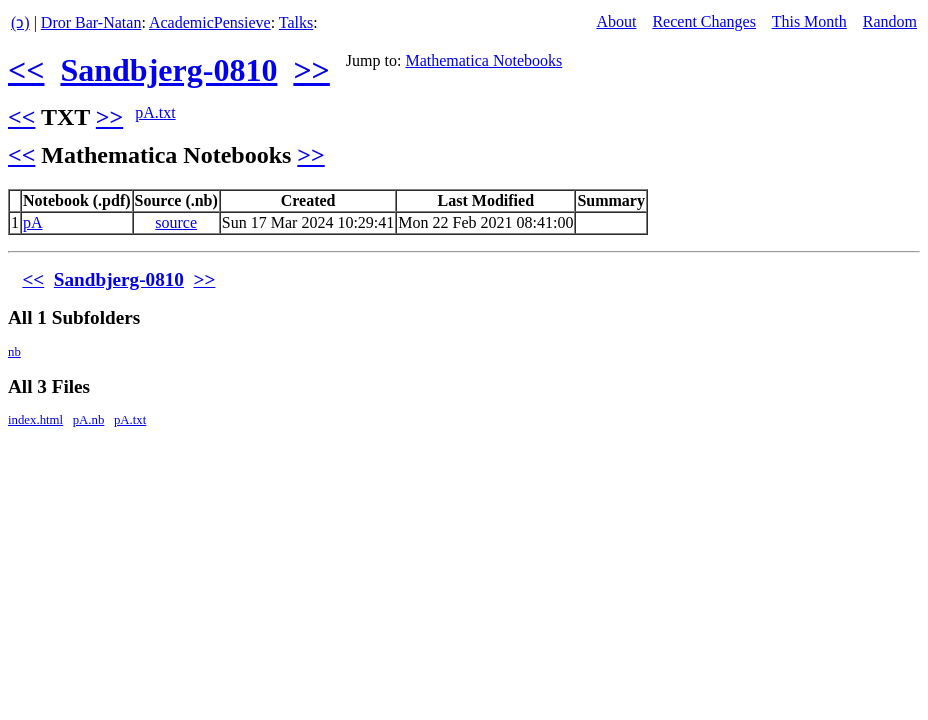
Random (890, 21)
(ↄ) (20, 22)
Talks (296, 22)
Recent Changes (704, 21)
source (176, 222)
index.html (35, 420)
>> (311, 70)
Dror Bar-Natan (91, 22)
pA (33, 222)
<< (26, 70)
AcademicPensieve (210, 22)
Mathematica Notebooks (483, 60)
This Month (809, 21)
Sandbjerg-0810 (168, 70)
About (616, 21)
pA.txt (155, 112)
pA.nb (89, 420)
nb (14, 352)
